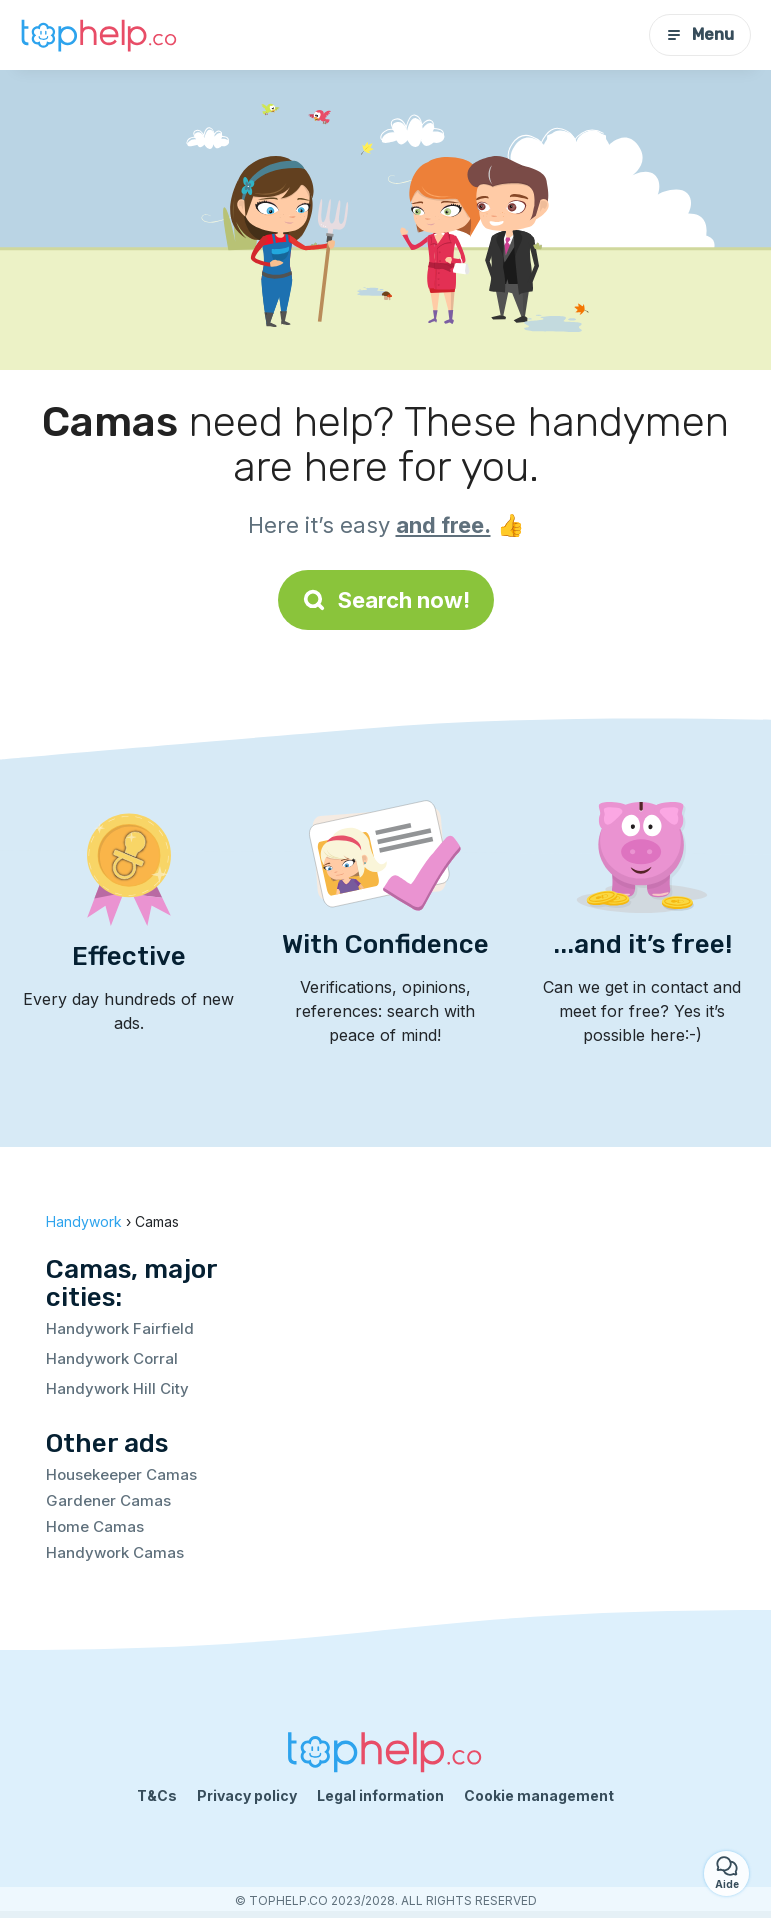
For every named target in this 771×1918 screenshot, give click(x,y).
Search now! (386, 600)
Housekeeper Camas (121, 1474)
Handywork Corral (112, 1358)
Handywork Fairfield (120, 1328)
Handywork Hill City (117, 1388)
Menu (700, 34)
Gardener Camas (108, 1500)
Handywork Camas (115, 1552)
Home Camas (95, 1526)
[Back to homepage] (100, 35)
